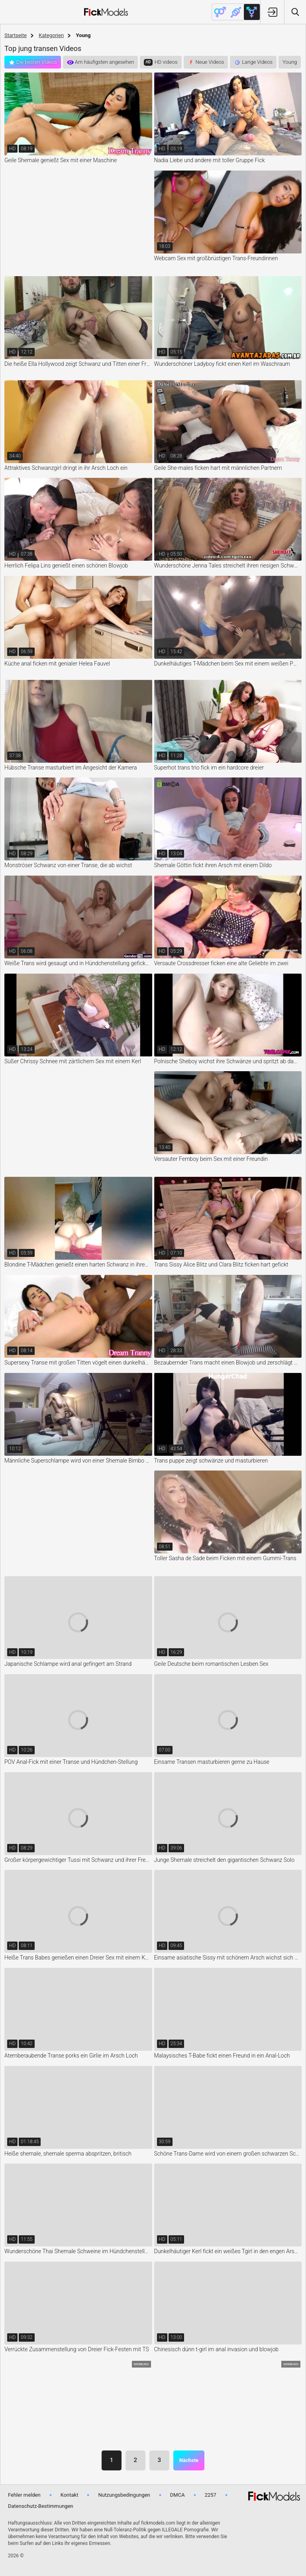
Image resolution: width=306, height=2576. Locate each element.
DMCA (177, 2495)
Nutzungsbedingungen (124, 2495)
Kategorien (51, 35)
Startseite (15, 35)
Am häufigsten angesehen (104, 62)
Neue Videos (210, 62)
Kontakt (69, 2495)
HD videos (166, 62)
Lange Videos (257, 62)
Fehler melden (24, 2495)
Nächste (188, 2460)
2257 (210, 2495)
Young (289, 62)
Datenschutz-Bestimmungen (40, 2506)
